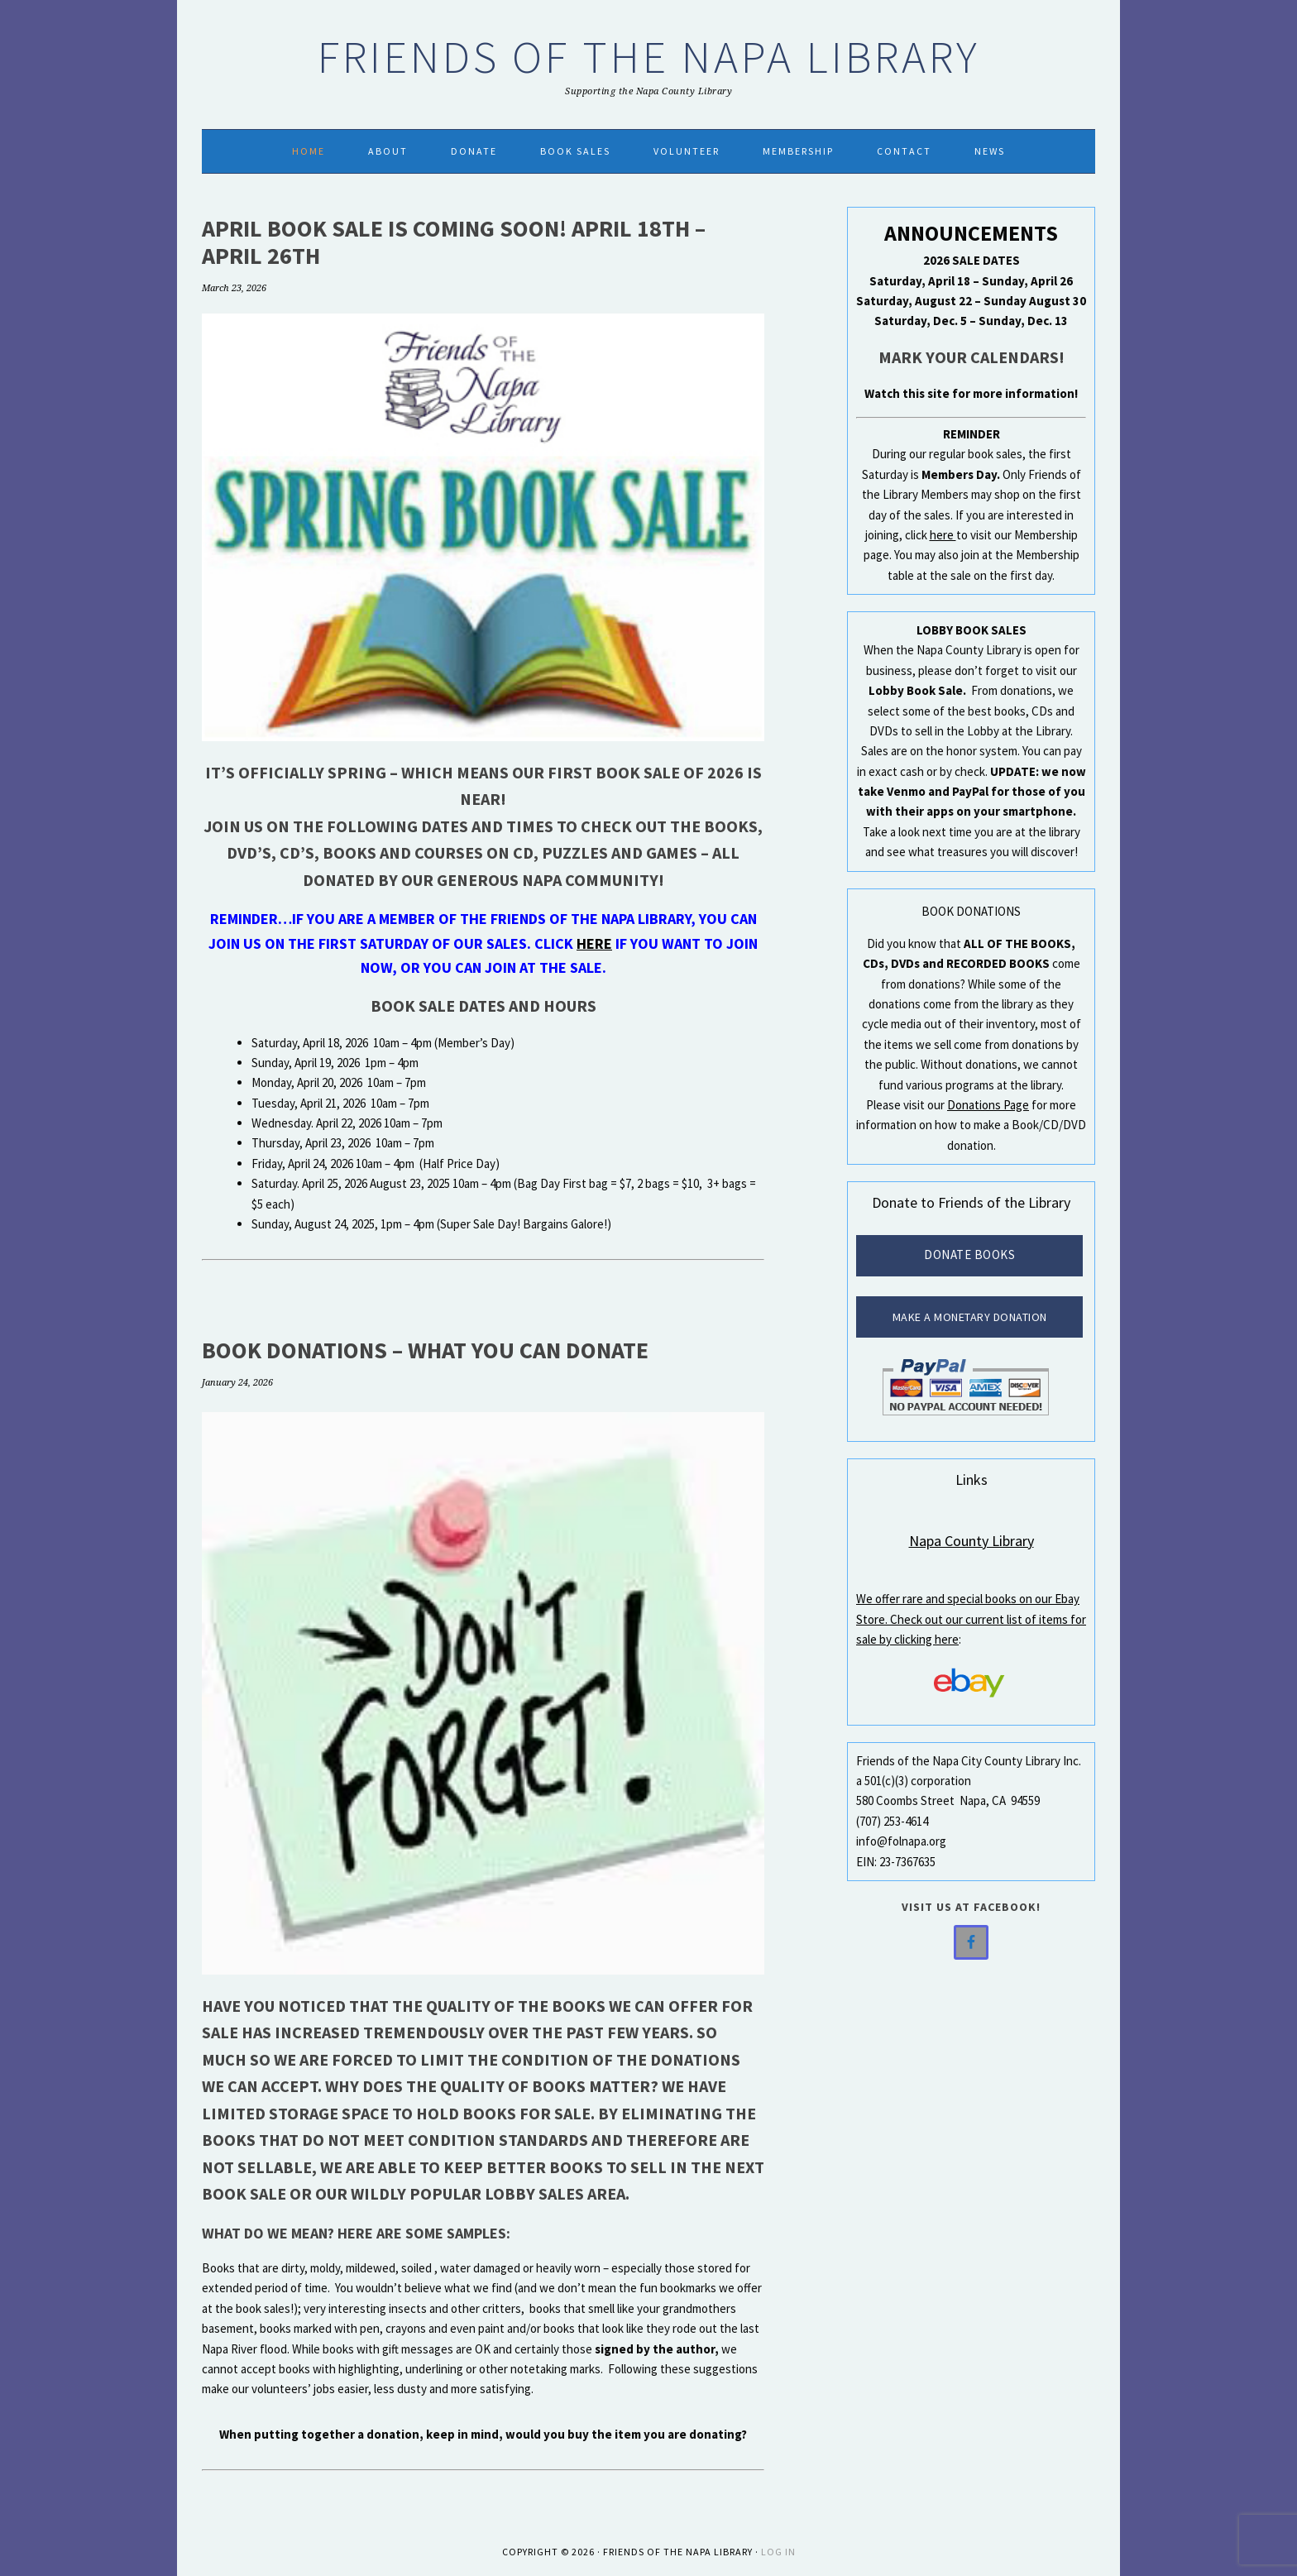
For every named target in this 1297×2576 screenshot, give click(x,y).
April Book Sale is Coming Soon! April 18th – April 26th (454, 242)
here (594, 943)
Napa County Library (971, 1540)
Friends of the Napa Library (649, 56)
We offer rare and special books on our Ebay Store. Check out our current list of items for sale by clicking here (971, 1619)
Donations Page (988, 1105)
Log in (778, 2551)
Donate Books (969, 1254)
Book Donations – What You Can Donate (425, 1350)
